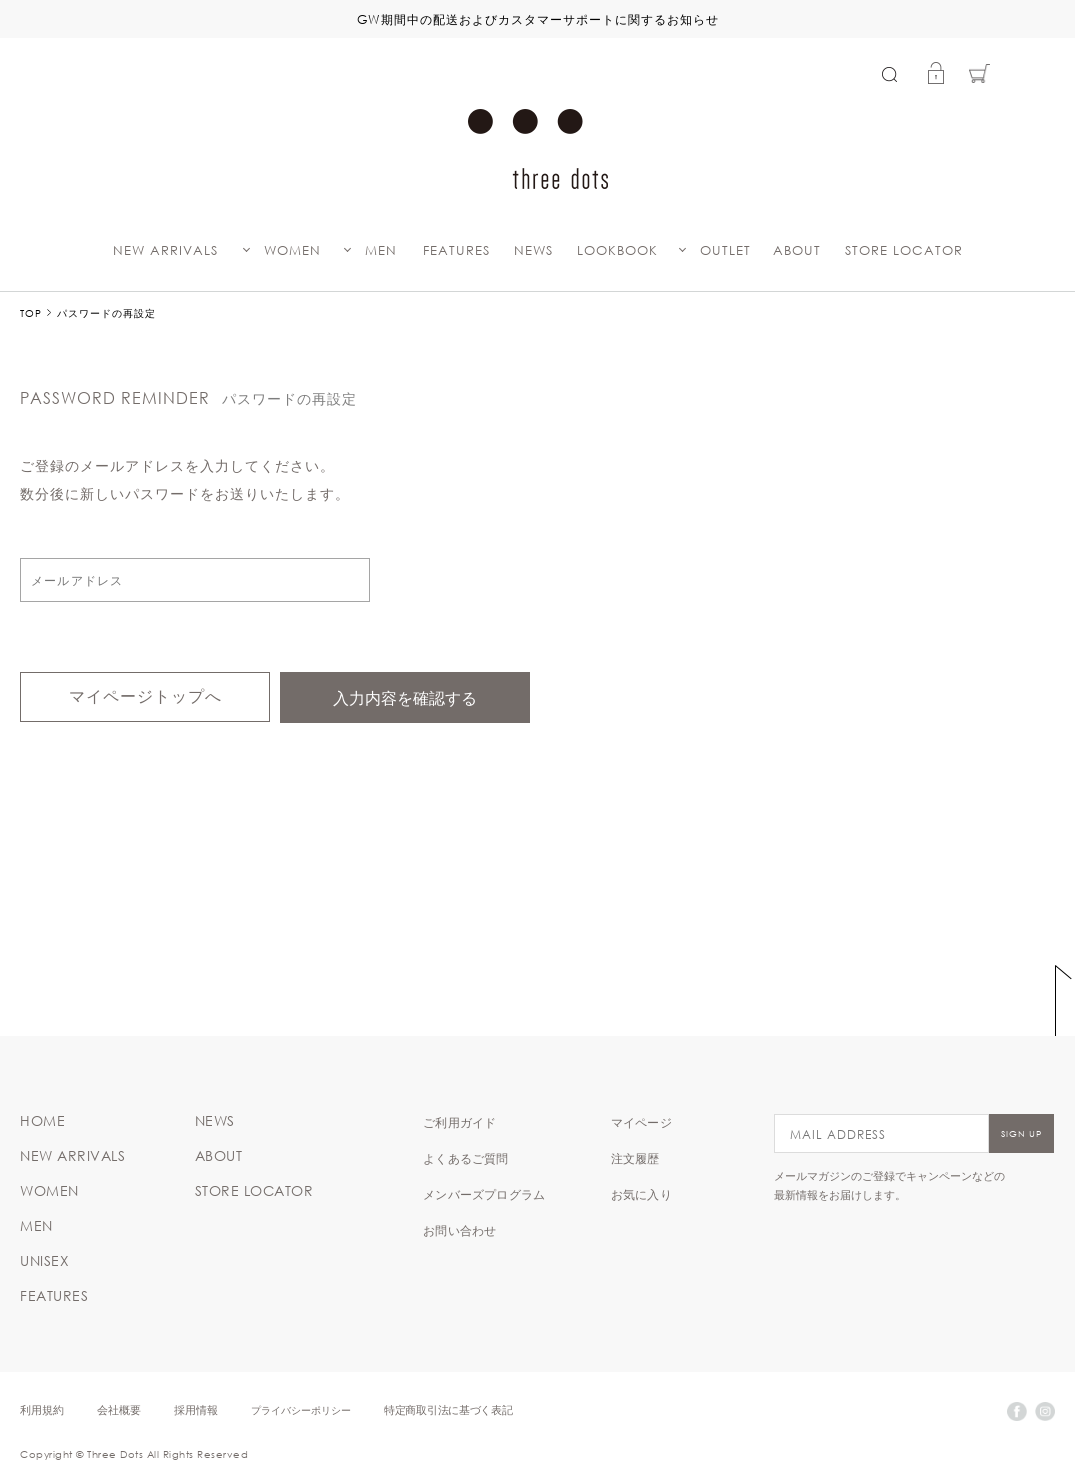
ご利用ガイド (459, 1122)
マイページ (641, 1122)
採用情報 (196, 1409)
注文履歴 (635, 1158)
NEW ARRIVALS (165, 250)
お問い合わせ (459, 1230)
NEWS (533, 250)
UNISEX (44, 1261)
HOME (42, 1121)
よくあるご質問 (465, 1158)
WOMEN (292, 250)
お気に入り (641, 1194)
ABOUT (797, 250)
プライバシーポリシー (301, 1409)
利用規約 (42, 1409)
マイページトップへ (145, 696)
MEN (381, 250)
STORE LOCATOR (904, 250)
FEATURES (456, 250)
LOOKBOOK (617, 250)
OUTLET (725, 250)
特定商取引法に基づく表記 (448, 1409)
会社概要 (119, 1409)
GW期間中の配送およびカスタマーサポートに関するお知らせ (538, 19)
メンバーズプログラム (484, 1194)
